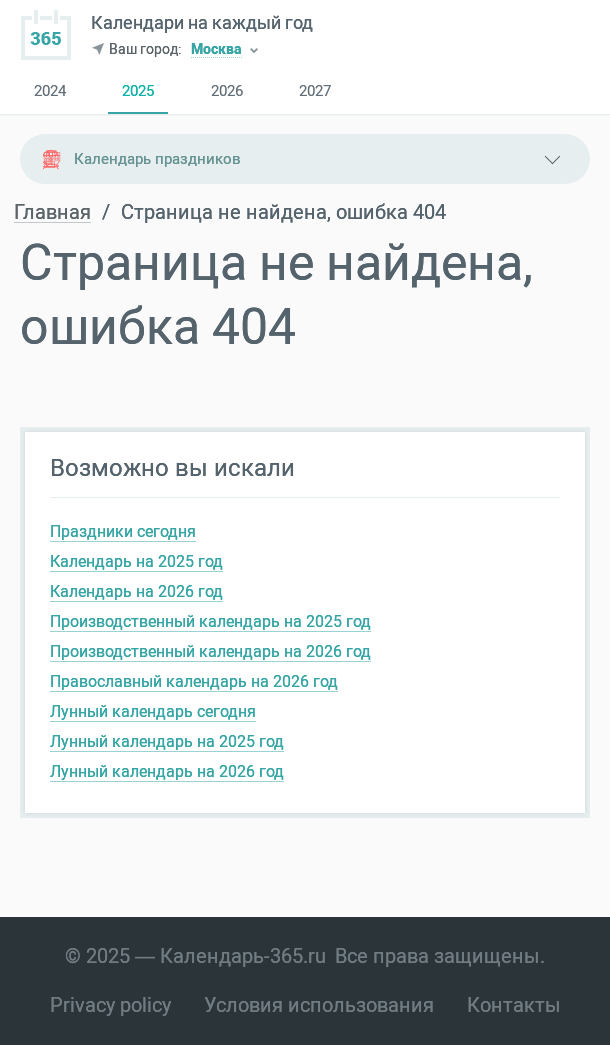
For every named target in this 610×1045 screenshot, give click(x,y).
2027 (315, 92)
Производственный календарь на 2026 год (210, 651)
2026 (227, 92)
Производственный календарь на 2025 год (210, 621)
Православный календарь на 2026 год (194, 681)
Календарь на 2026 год (136, 591)
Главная (52, 212)
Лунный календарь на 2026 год (167, 771)
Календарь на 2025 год (136, 561)
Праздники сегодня (123, 531)
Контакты (514, 1005)
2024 (50, 92)
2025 (138, 92)
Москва (216, 50)
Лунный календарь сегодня (153, 711)
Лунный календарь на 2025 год (167, 741)
